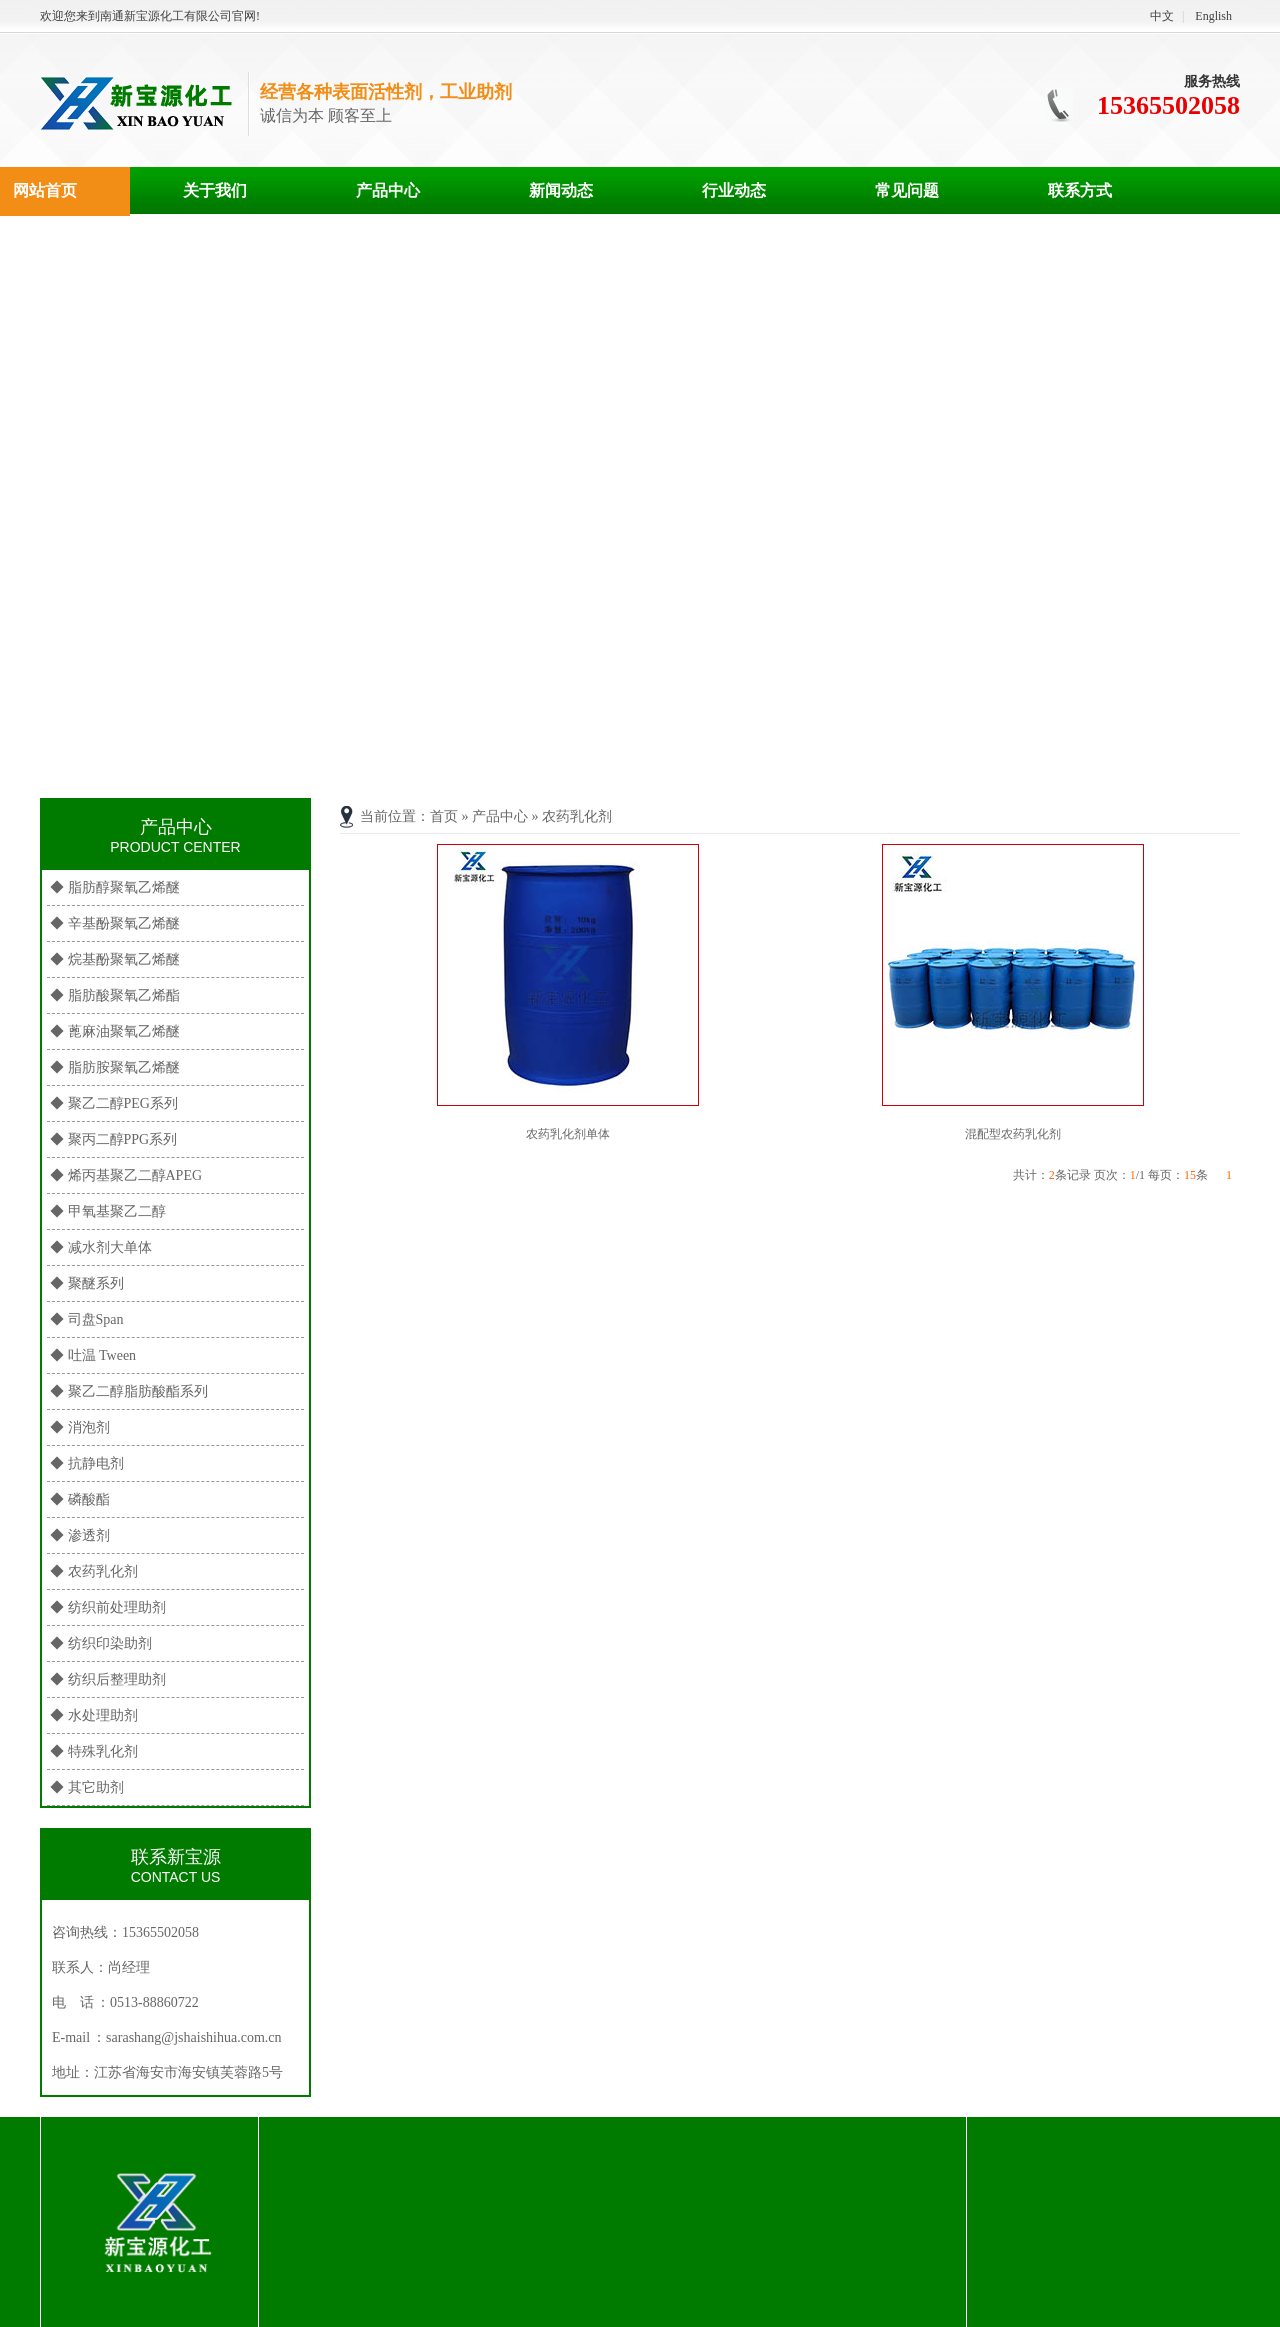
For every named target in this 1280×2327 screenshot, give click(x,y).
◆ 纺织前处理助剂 (108, 1607)
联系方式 (1080, 190)
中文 (1162, 16)
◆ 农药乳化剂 (94, 1571)
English (1213, 16)
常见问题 (907, 190)
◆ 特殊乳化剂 (94, 1751)
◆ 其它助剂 (87, 1787)
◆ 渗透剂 (80, 1535)
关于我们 (215, 190)
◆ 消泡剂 (80, 1427)
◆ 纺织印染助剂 (101, 1643)
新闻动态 (561, 190)
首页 (444, 816)
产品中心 (388, 190)
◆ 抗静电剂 (87, 1463)
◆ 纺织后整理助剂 (108, 1679)
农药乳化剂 (577, 816)
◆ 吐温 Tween (93, 1355)
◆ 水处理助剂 (94, 1715)
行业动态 (734, 190)
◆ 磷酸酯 (80, 1499)
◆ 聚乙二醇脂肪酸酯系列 (129, 1391)
